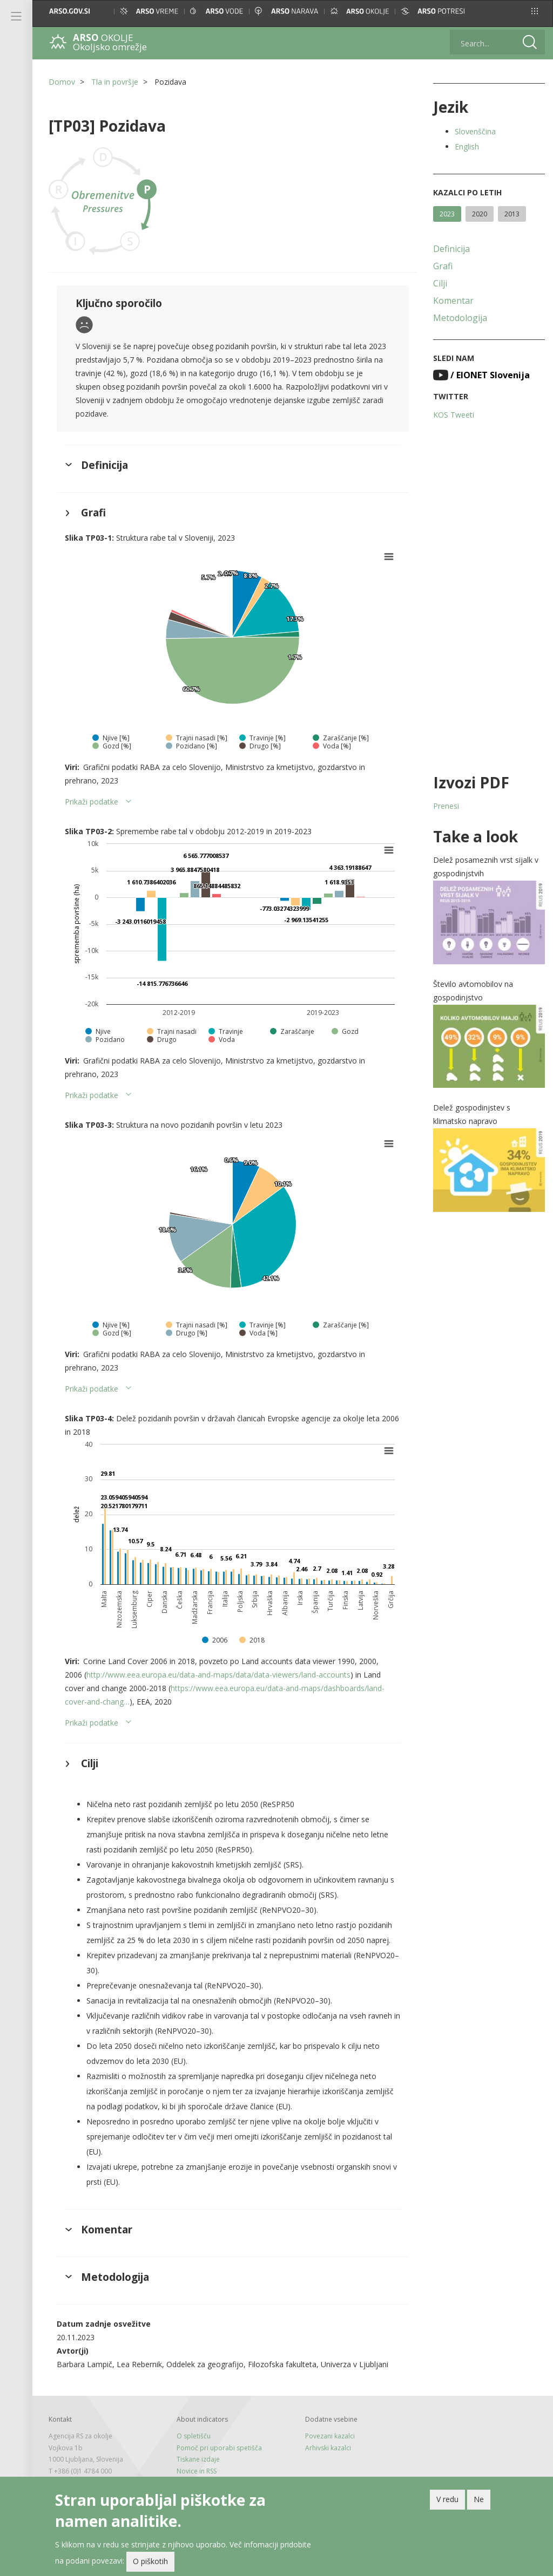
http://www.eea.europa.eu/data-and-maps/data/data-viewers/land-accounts (218, 1674)
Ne (479, 2501)
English (467, 146)
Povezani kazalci (330, 2436)
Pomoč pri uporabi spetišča (219, 2447)
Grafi (443, 266)
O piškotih (150, 2563)
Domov (62, 82)
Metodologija (460, 318)
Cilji (440, 283)
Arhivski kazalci (328, 2447)
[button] (534, 11)
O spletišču (194, 2436)
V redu (447, 2501)
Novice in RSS (197, 2471)
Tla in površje (114, 82)
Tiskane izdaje (198, 2459)
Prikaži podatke (91, 801)
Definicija (451, 249)
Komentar (453, 300)
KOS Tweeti (453, 415)
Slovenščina (475, 131)
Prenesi (446, 806)
